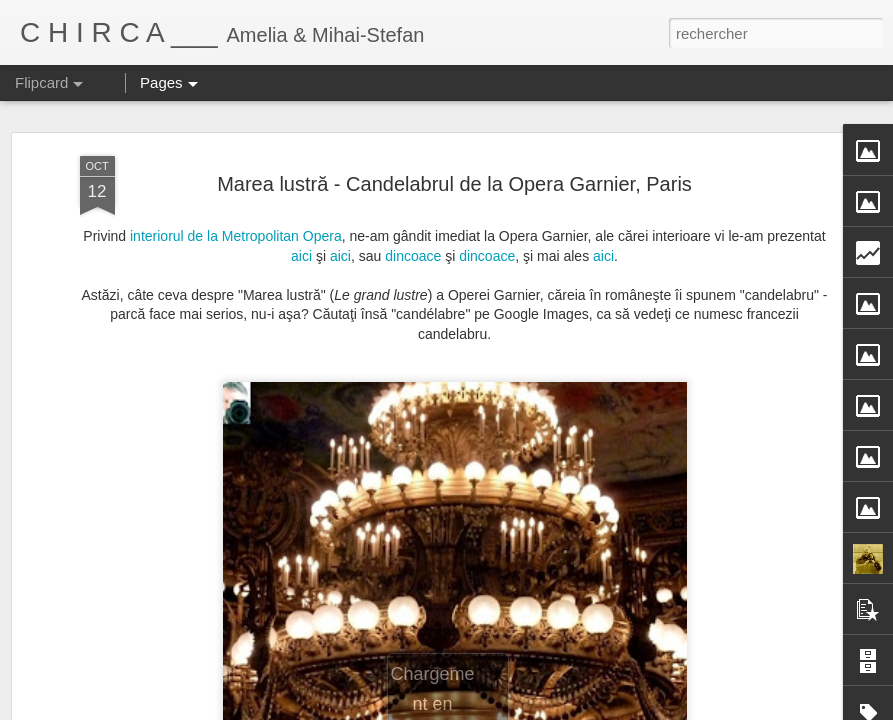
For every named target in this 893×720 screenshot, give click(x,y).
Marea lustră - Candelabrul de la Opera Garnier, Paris (454, 166)
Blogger (588, 709)
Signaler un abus (654, 709)
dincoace (415, 238)
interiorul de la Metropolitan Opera (236, 218)
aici (303, 238)
